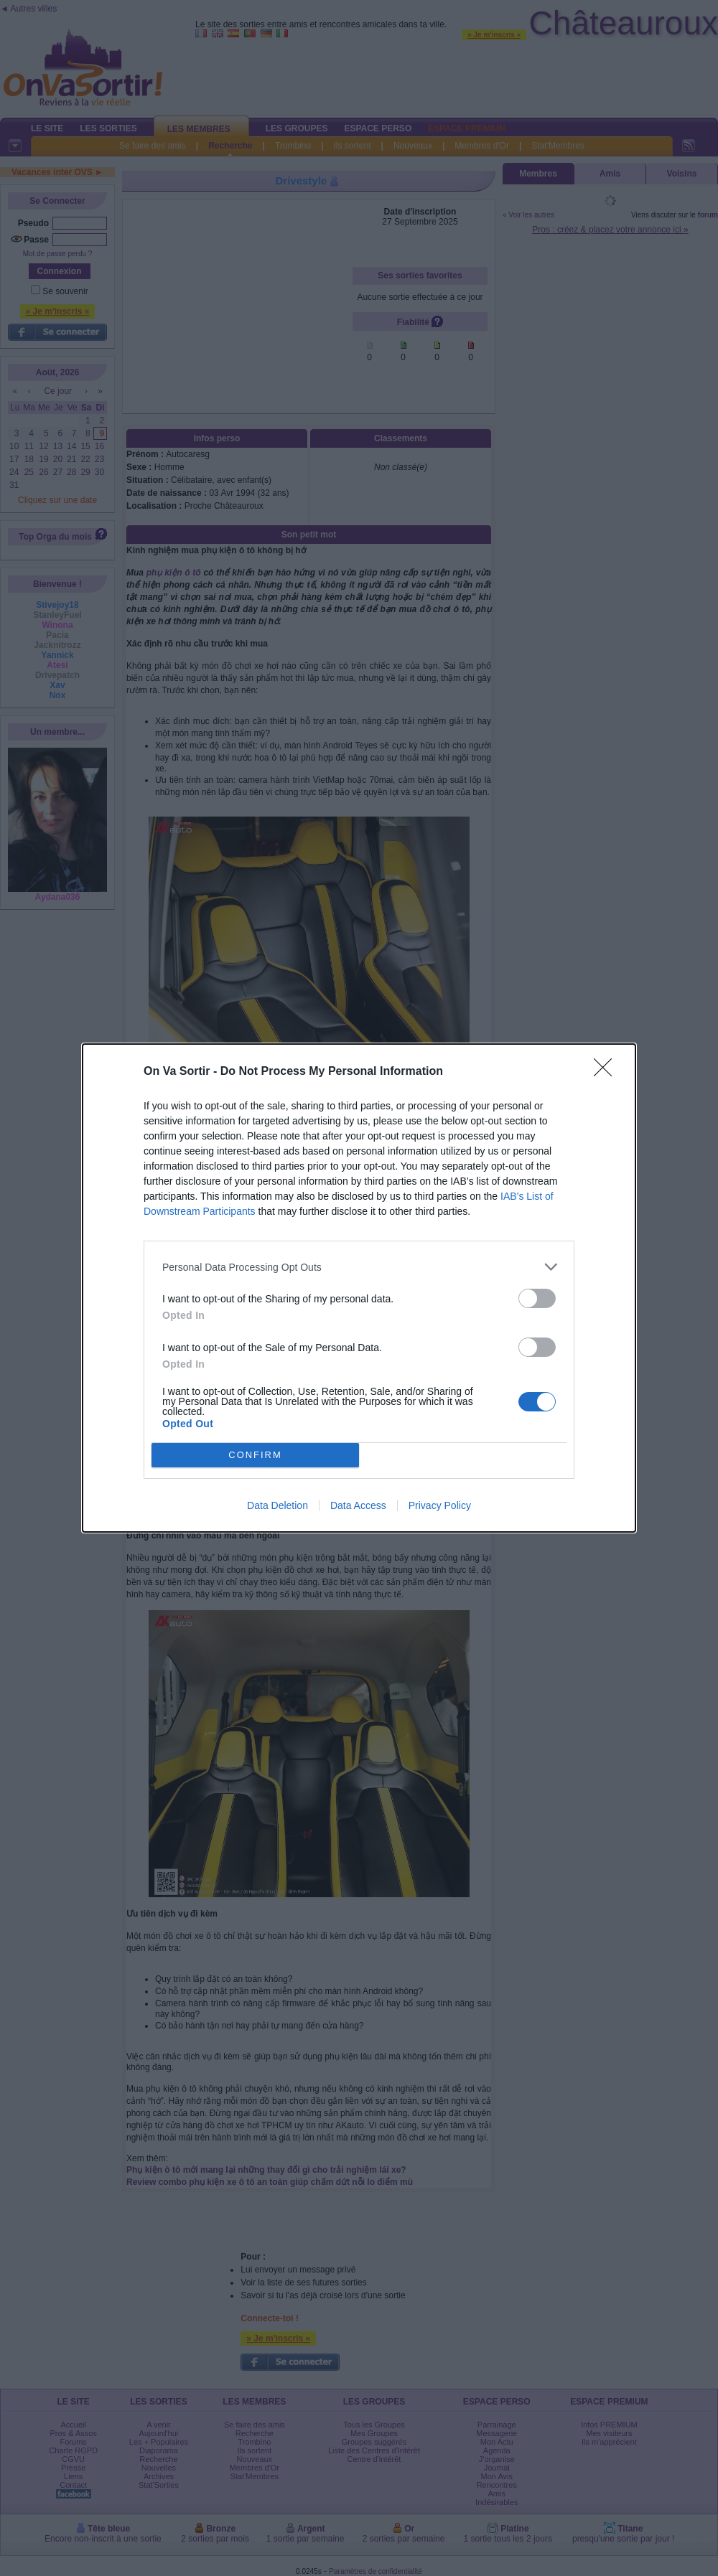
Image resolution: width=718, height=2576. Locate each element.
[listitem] (359, 1266)
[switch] (537, 1298)
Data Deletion (277, 1505)
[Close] (607, 1072)
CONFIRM (255, 1455)
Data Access (358, 1505)
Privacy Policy (440, 1505)
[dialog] (359, 1288)
